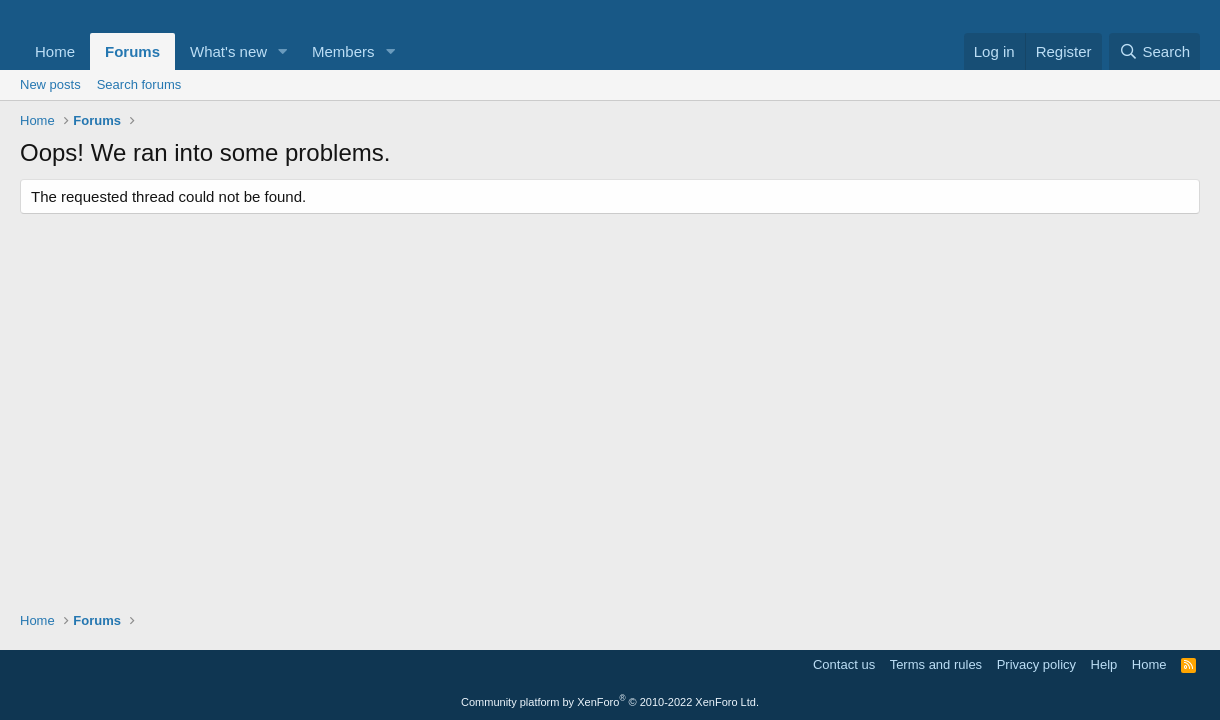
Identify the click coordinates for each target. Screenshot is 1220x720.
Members (343, 51)
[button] (283, 51)
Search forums (139, 84)
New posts (50, 84)
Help (1104, 664)
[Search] (1154, 51)
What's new (228, 51)
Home (55, 51)
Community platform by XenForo (610, 702)
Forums (132, 51)
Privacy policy (1036, 664)
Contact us (844, 664)
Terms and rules (936, 664)
